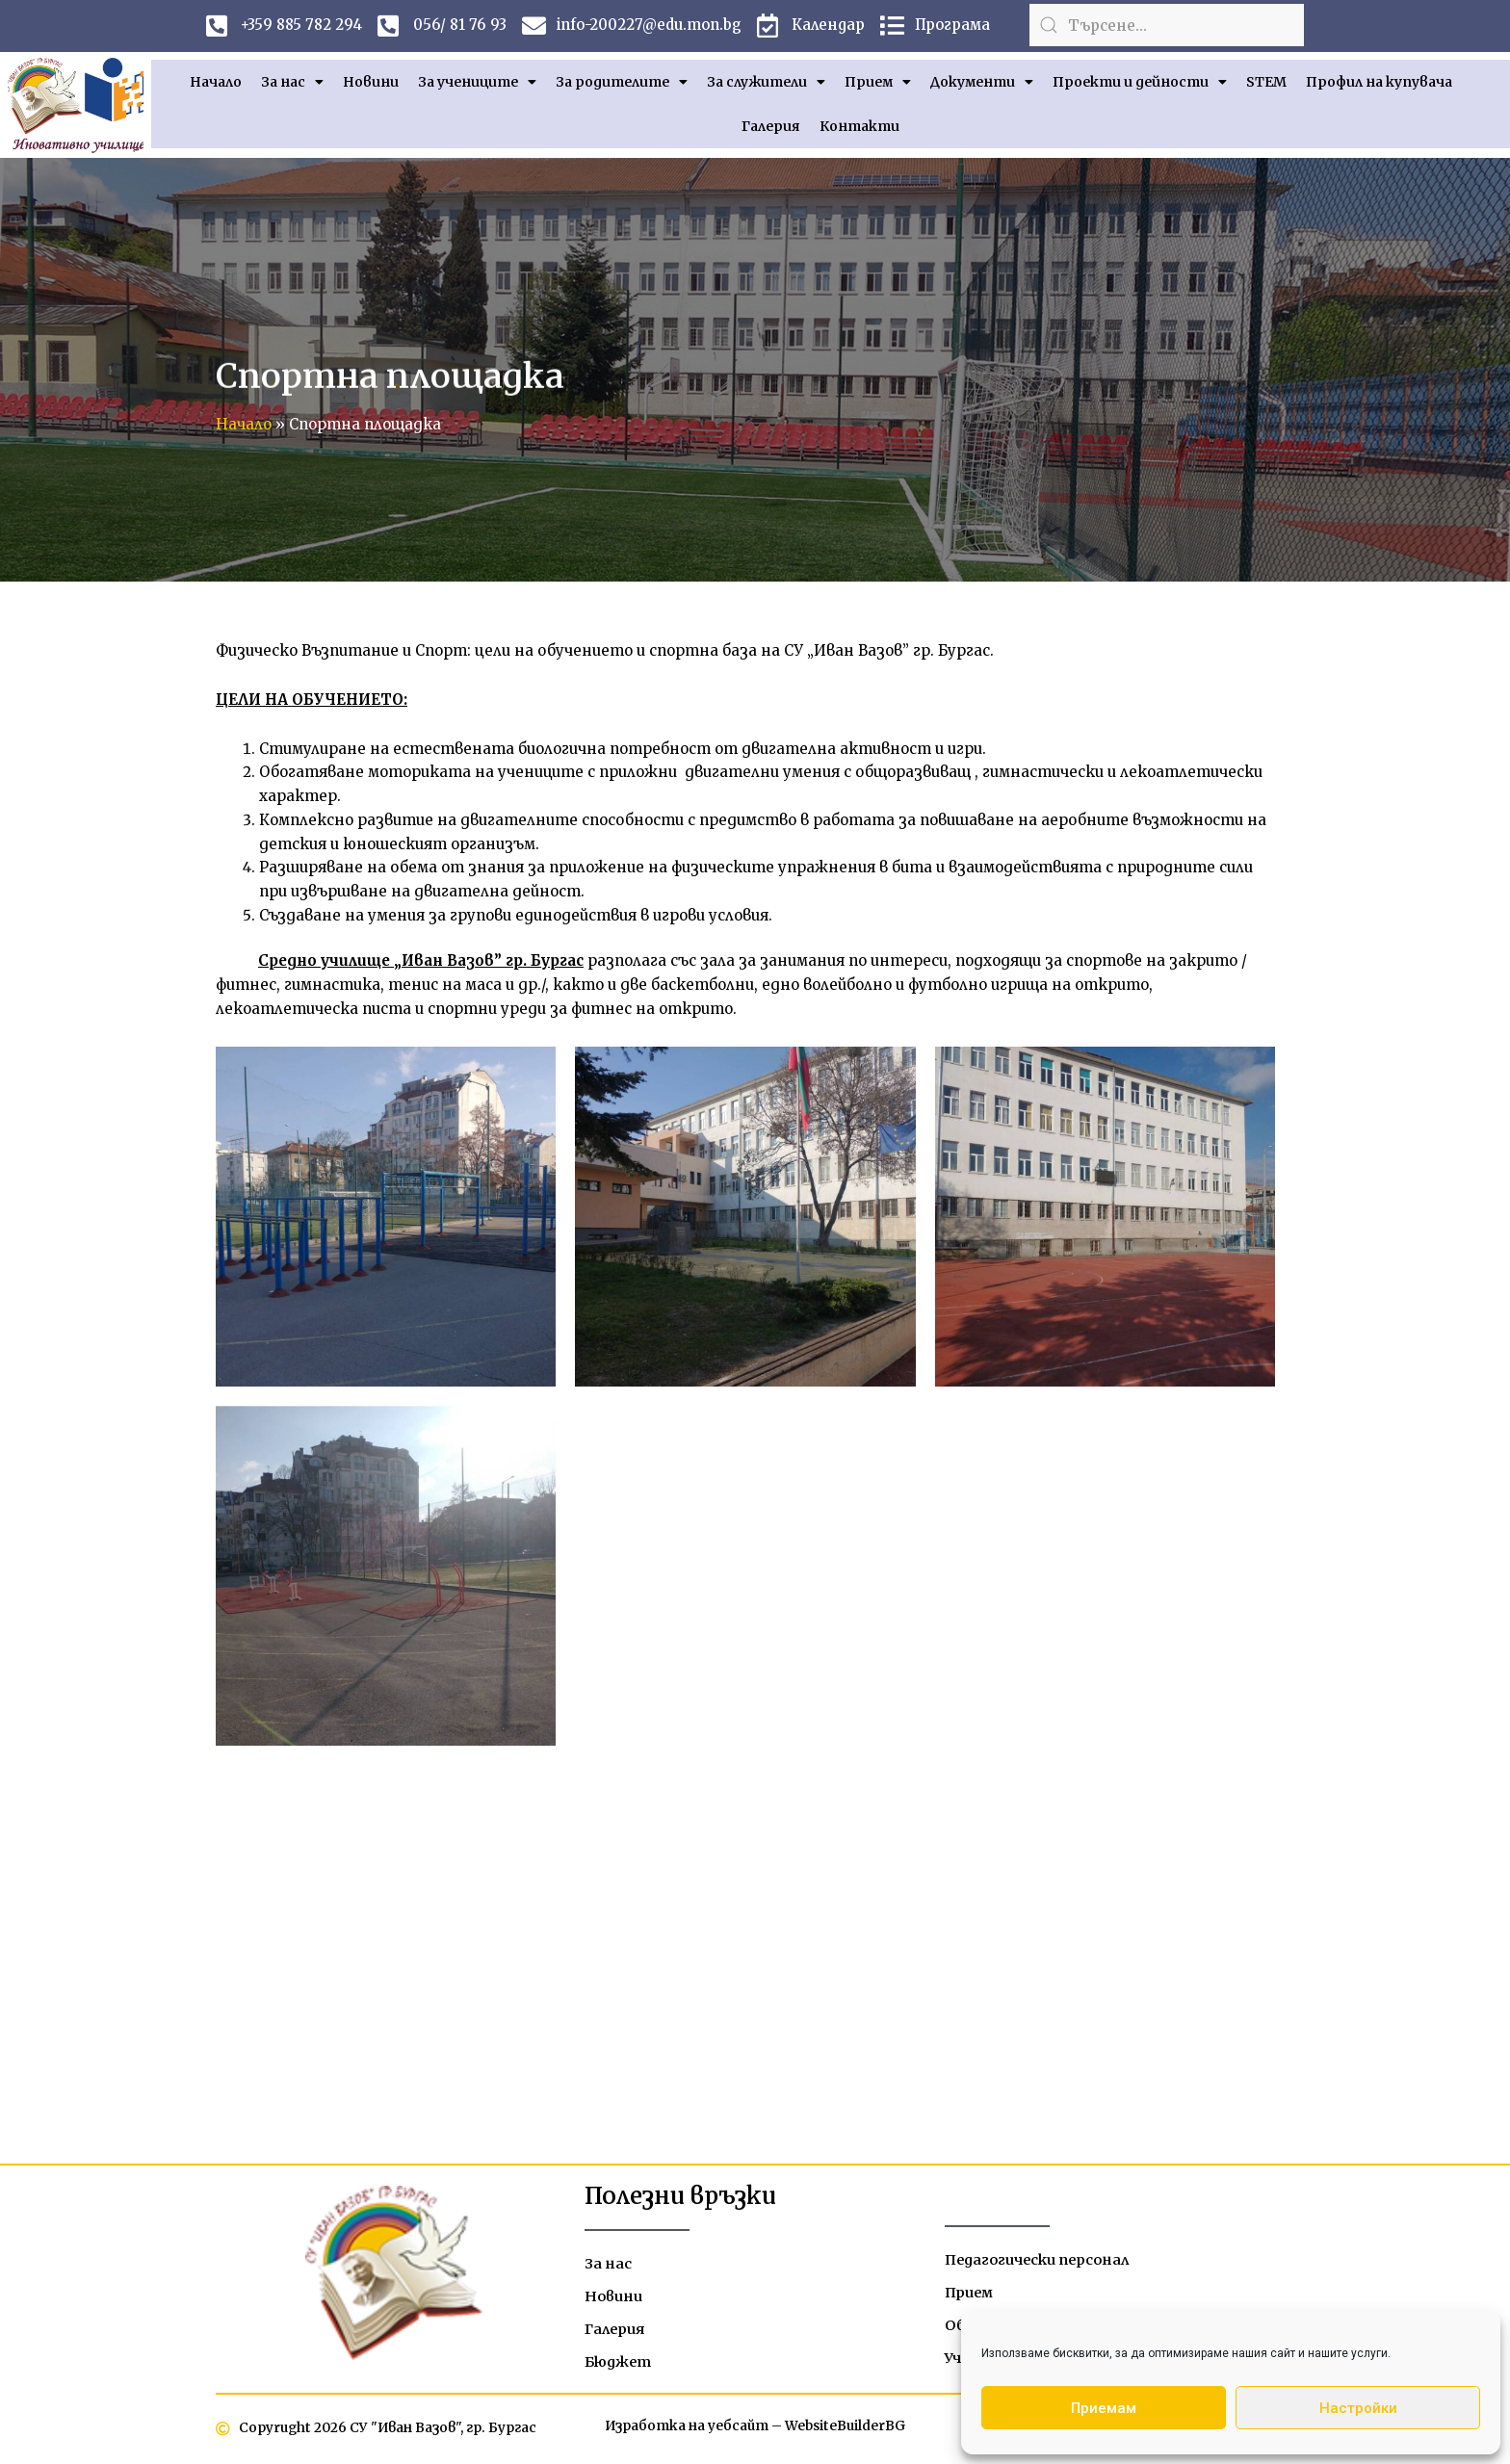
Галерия (771, 126)
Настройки (1358, 2408)
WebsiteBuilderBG (846, 2428)
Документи (981, 81)
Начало (216, 82)
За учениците (477, 81)
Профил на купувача (1379, 82)
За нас (292, 81)
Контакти (859, 126)
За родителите (622, 81)
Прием (878, 81)
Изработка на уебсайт (684, 2428)
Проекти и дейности (1140, 81)
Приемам (1103, 2408)
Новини (371, 82)
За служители (766, 81)
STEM (1266, 82)
